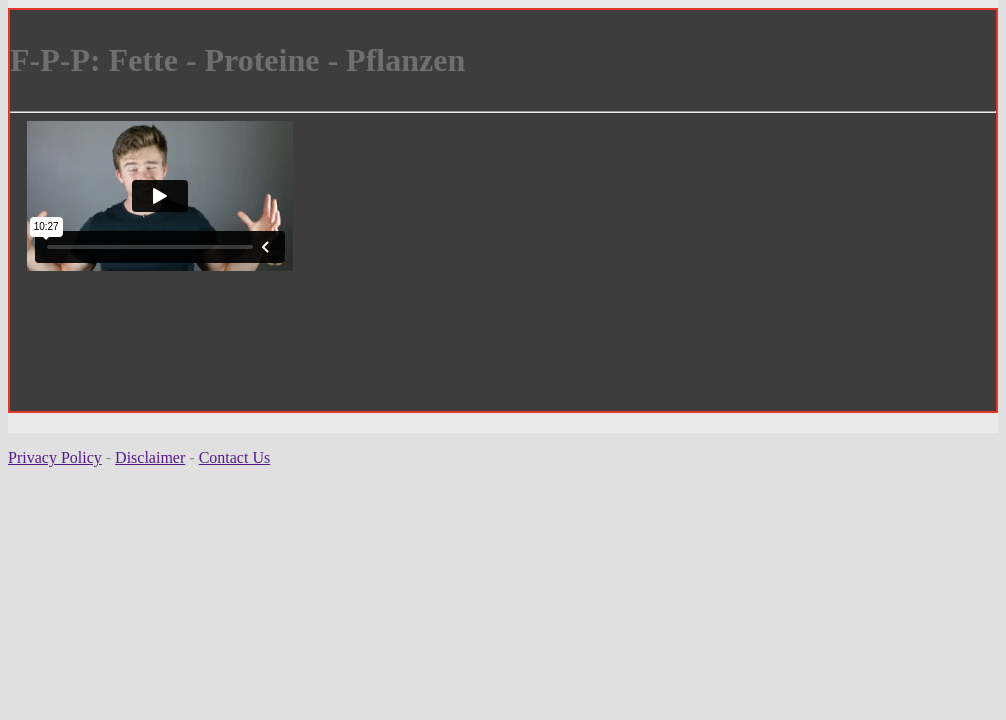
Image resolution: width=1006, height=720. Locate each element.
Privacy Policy (55, 457)
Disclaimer (150, 457)
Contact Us (235, 457)
